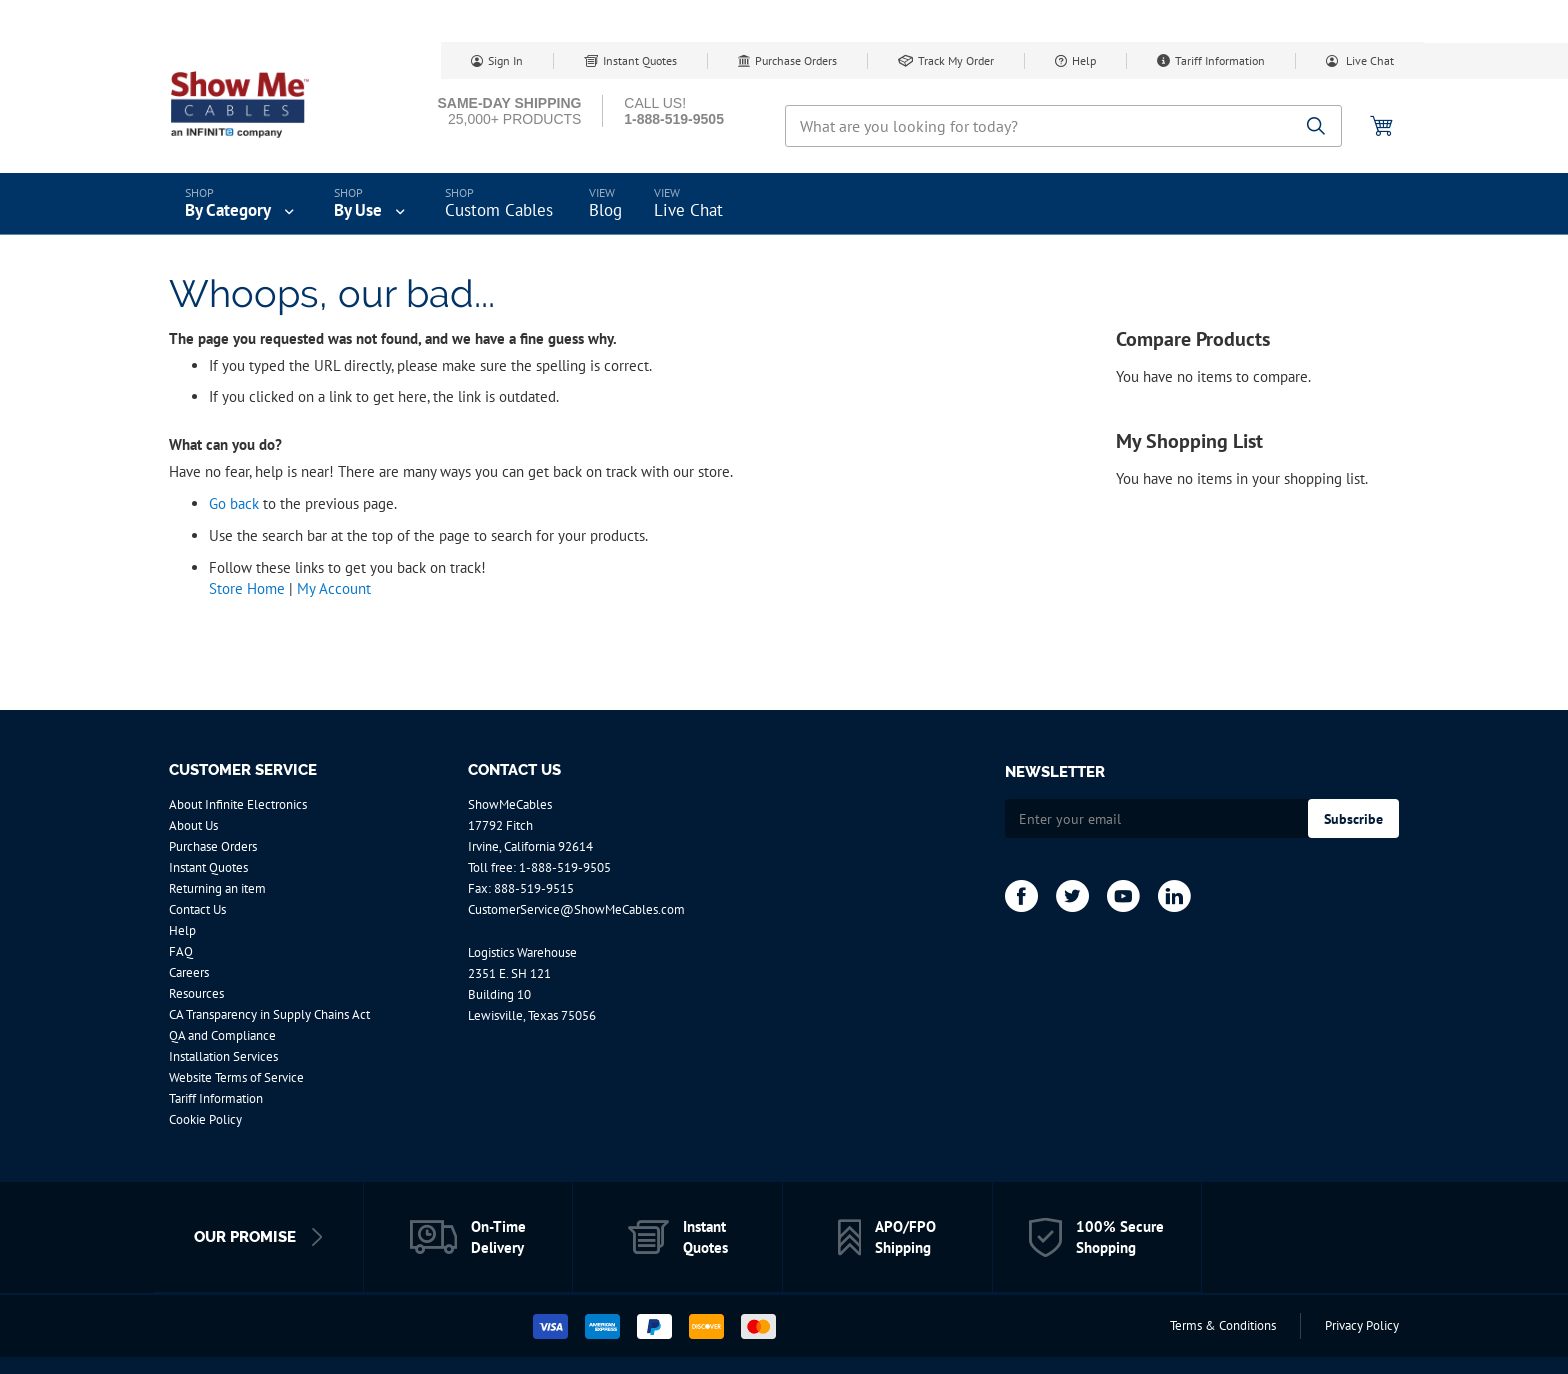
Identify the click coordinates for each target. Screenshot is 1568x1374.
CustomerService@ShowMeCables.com (576, 909)
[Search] (1316, 127)
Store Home (247, 588)
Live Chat (1368, 60)
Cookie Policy (205, 1119)
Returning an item (217, 888)
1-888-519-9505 (565, 867)
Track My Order (956, 60)
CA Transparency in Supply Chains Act (269, 1014)
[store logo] (254, 105)
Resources (196, 993)
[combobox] (1063, 126)
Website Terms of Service (236, 1077)
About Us (193, 825)
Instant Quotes (640, 60)
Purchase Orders (796, 60)
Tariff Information (1220, 60)
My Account (334, 588)
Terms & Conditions (1223, 1325)
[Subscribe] (1353, 818)
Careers (189, 972)
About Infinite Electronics (238, 804)
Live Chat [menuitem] (688, 210)
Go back (234, 503)
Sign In (505, 60)
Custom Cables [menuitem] (499, 210)
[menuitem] (241, 204)
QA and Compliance (222, 1035)
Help (1084, 60)
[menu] (784, 204)
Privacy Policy (1362, 1325)
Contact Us (197, 909)
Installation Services (223, 1056)
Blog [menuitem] (605, 210)
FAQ (181, 951)
